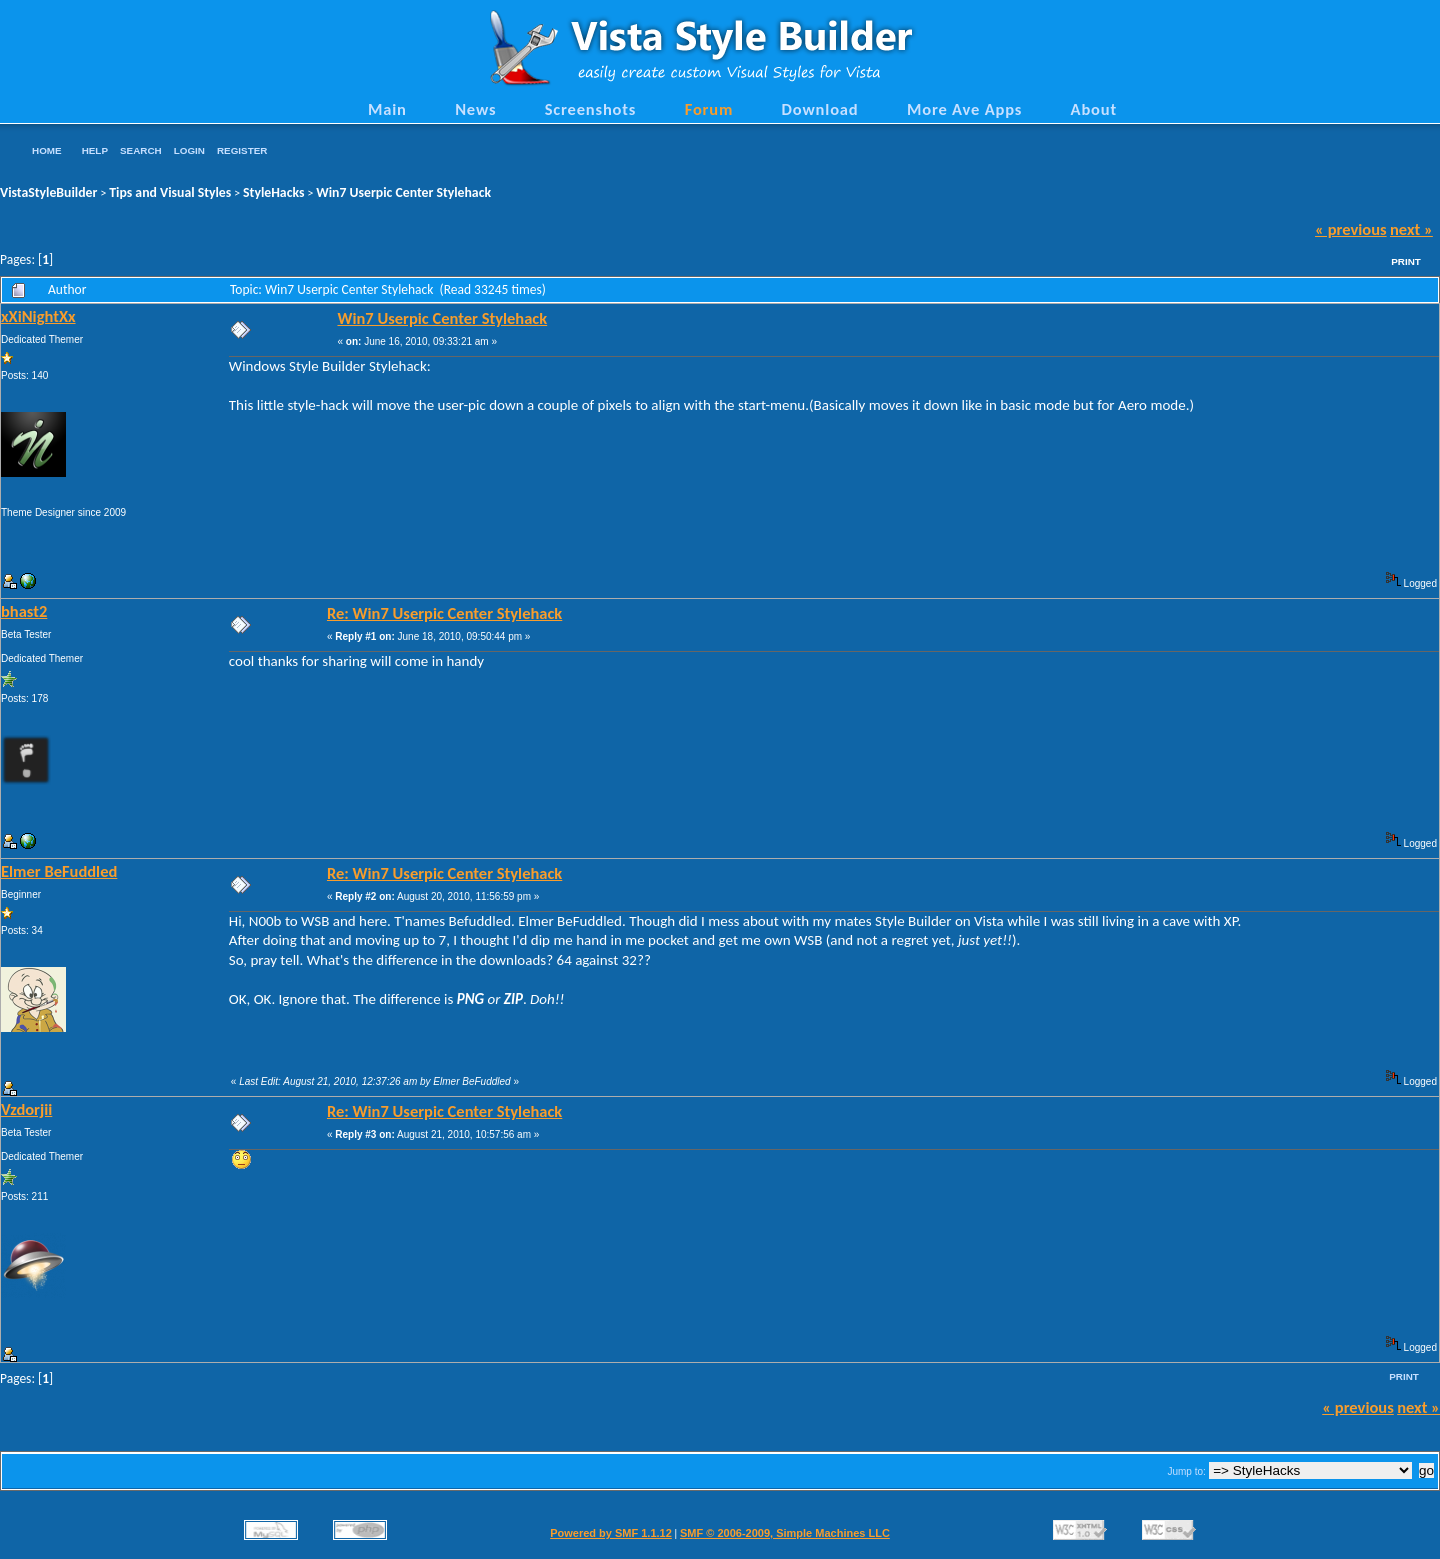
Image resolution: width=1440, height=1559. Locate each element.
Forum (709, 109)
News (475, 109)
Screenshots (591, 109)
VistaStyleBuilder (48, 192)
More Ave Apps (964, 109)
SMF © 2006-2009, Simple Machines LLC (785, 1533)
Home (47, 150)
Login (189, 150)
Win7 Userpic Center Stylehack (403, 192)
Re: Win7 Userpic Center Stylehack (444, 613)
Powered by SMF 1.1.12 (611, 1533)
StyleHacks (273, 192)
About (1094, 109)
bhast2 (24, 611)
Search (141, 150)
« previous (1351, 229)
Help (95, 150)
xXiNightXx (38, 316)
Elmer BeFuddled (59, 871)
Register (242, 150)
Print (1406, 261)
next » (1411, 229)
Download (820, 109)
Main (387, 109)
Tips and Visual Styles (170, 192)
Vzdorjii (26, 1109)
